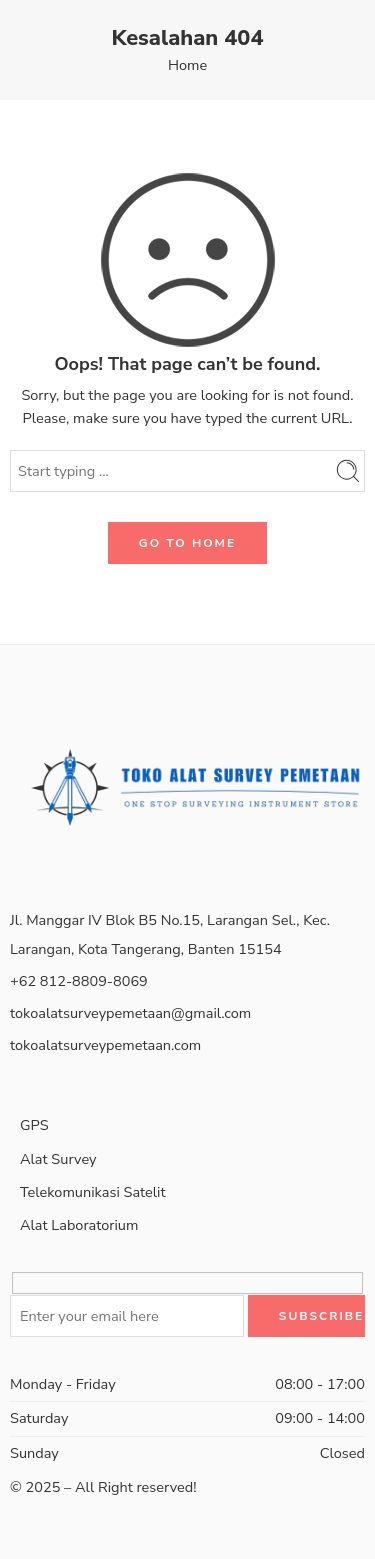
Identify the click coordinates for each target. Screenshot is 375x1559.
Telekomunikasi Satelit (93, 1192)
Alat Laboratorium (79, 1225)
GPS (47, 1120)
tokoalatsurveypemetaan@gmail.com (130, 1013)
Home (187, 65)
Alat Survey (58, 1159)
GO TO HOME (187, 543)
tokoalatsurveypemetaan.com (105, 1045)
